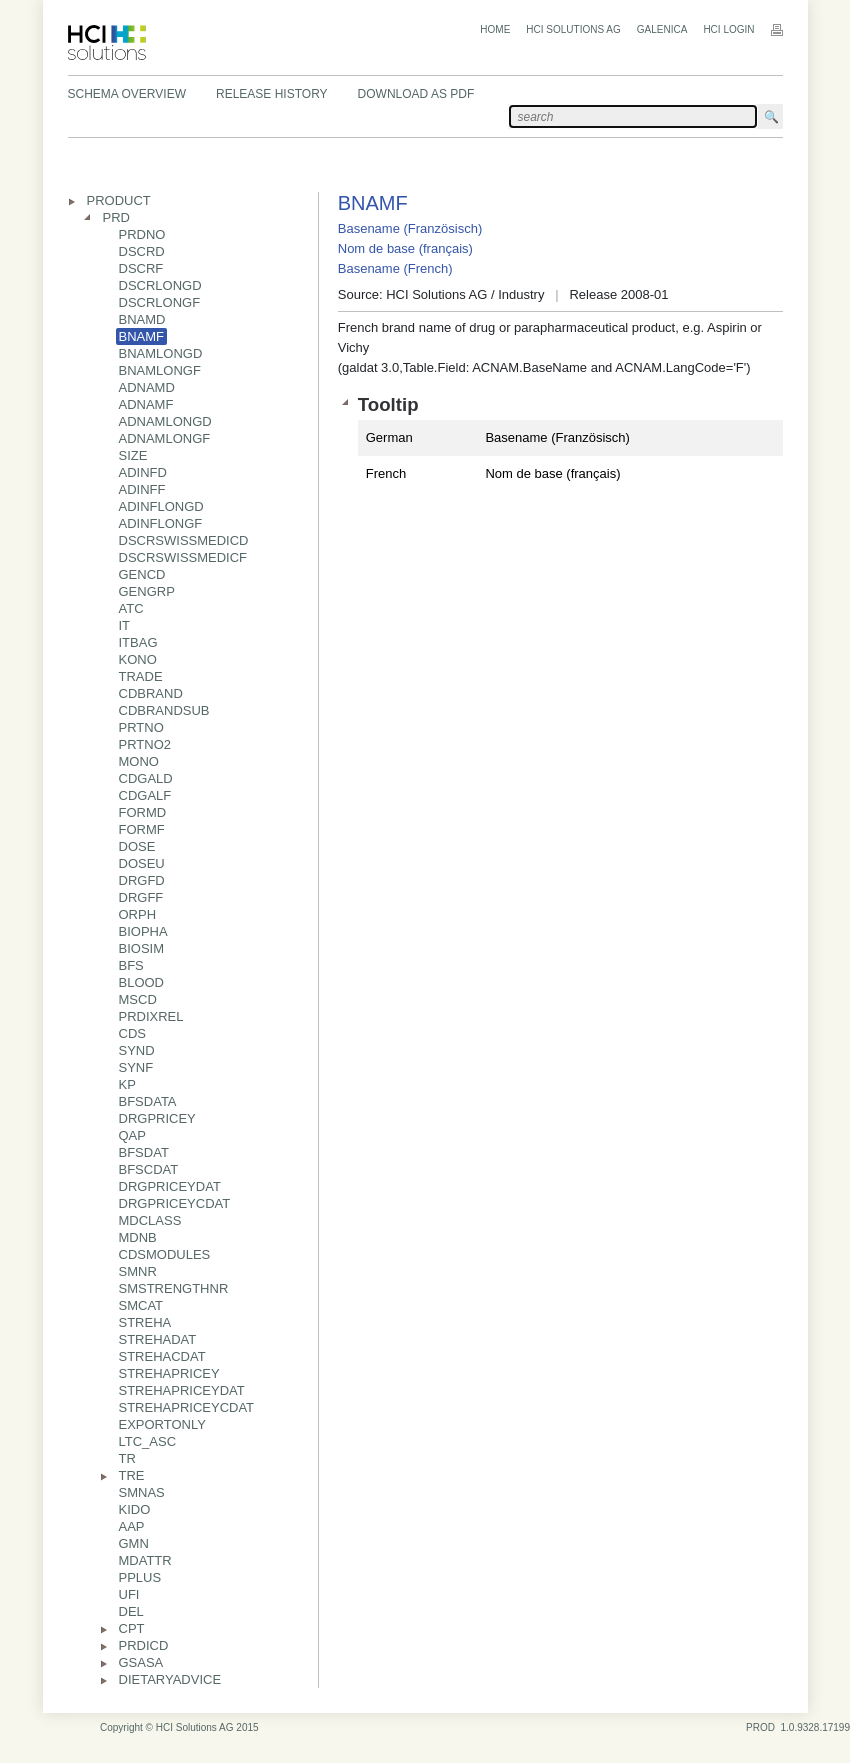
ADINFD (143, 472)
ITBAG (138, 642)
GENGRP (147, 591)
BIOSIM (142, 948)
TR (127, 1458)
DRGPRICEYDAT (170, 1186)
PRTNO (141, 727)
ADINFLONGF (161, 523)
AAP (132, 1526)
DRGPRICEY (157, 1118)
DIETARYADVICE (170, 1679)
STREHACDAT (162, 1356)
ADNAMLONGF (165, 438)
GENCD (142, 574)
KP (127, 1084)
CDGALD (146, 778)
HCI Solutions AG (573, 29)
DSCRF (141, 268)
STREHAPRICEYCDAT (187, 1407)
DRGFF (141, 897)
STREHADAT (158, 1339)
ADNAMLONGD (165, 421)
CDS (132, 1033)
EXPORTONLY (162, 1424)
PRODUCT (119, 200)
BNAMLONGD (161, 353)
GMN (134, 1543)
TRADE (141, 676)
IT (125, 625)
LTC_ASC (148, 1441)
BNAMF (142, 336)
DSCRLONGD (160, 285)
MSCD (138, 999)
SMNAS (142, 1492)
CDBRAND (151, 693)
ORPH (138, 914)
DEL (131, 1611)
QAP (132, 1135)
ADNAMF (146, 404)
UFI (129, 1594)
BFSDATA (148, 1101)
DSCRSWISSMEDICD (184, 540)
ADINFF (142, 489)
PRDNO (142, 234)
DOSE (137, 846)
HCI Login (728, 29)
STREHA (145, 1322)
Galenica (662, 29)
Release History (272, 94)
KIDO (135, 1509)
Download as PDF (416, 94)
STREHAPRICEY (169, 1373)
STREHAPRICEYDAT (182, 1390)
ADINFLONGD (161, 506)
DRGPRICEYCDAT (175, 1203)
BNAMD (142, 319)
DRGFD (142, 880)
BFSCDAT (149, 1169)
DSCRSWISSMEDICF (183, 557)
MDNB (138, 1237)
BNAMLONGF (160, 370)
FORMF (142, 829)
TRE (132, 1475)
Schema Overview (127, 94)
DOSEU (142, 863)
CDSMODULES (165, 1254)
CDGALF (145, 795)
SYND (137, 1050)
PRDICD (144, 1645)
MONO (139, 761)
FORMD (143, 812)
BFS (131, 965)
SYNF (136, 1067)
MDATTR (145, 1560)
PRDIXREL (151, 1016)
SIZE (133, 455)
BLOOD (142, 982)
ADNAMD (147, 387)
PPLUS (140, 1577)
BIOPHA (143, 931)
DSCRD (142, 251)
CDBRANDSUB (164, 710)
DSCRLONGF (160, 302)
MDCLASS (150, 1220)
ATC (131, 608)
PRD (116, 217)
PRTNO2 (145, 744)
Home (495, 29)
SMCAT (141, 1305)
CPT (132, 1628)
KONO (138, 659)
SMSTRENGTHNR (174, 1288)
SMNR (138, 1271)
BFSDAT (144, 1152)
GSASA (141, 1662)
